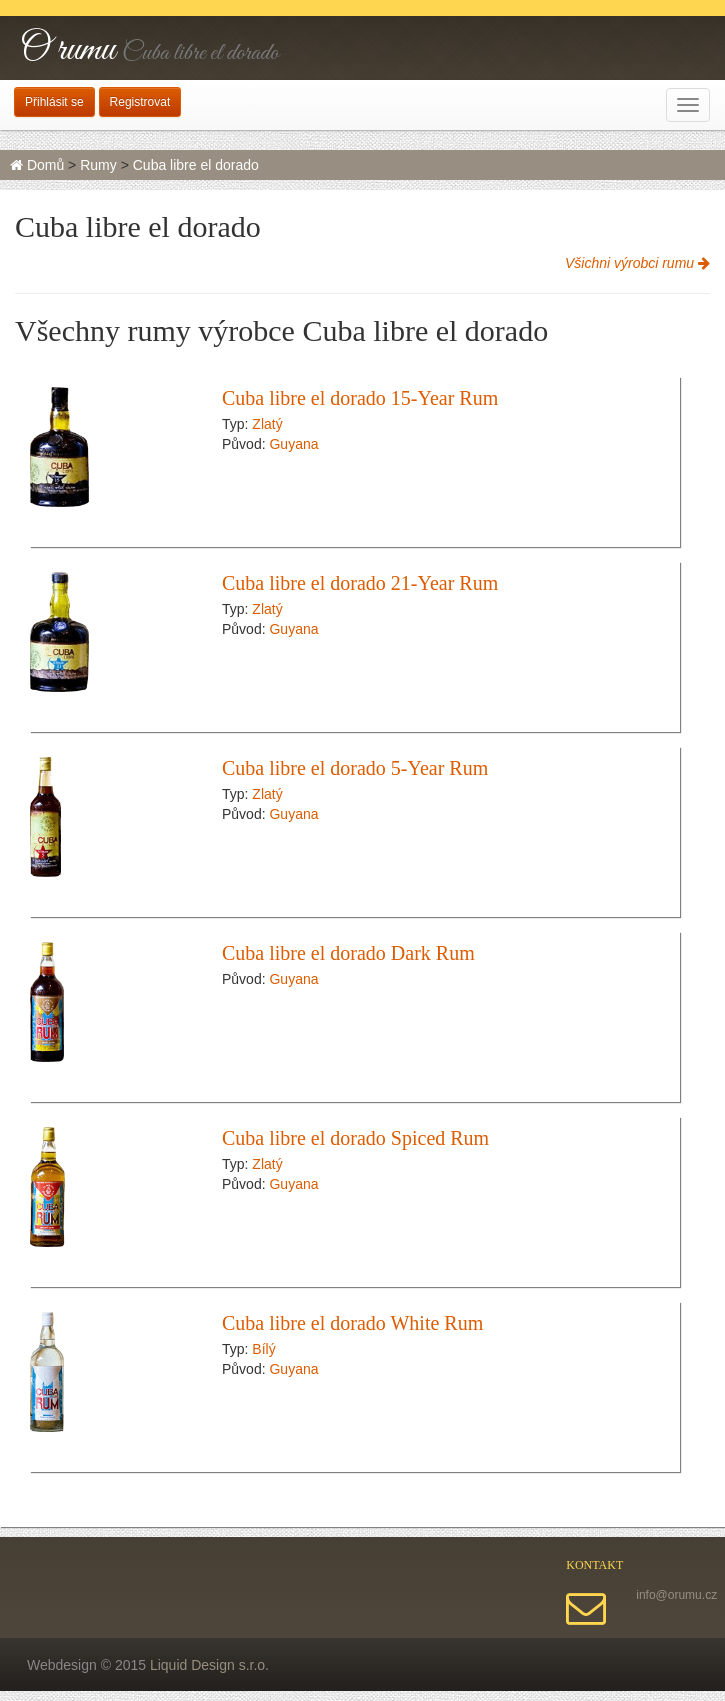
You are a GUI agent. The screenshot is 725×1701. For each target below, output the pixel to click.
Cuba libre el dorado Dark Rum (348, 953)
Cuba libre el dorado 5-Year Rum (355, 768)
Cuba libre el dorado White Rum (352, 1323)
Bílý (263, 1349)
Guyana (293, 444)
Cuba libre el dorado (196, 165)
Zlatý (267, 424)
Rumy (98, 165)
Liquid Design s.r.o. (209, 1665)
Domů (37, 165)
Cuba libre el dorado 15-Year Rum (360, 398)
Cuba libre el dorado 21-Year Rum (360, 583)
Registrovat (140, 102)
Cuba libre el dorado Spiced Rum (355, 1138)
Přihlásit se (54, 102)
